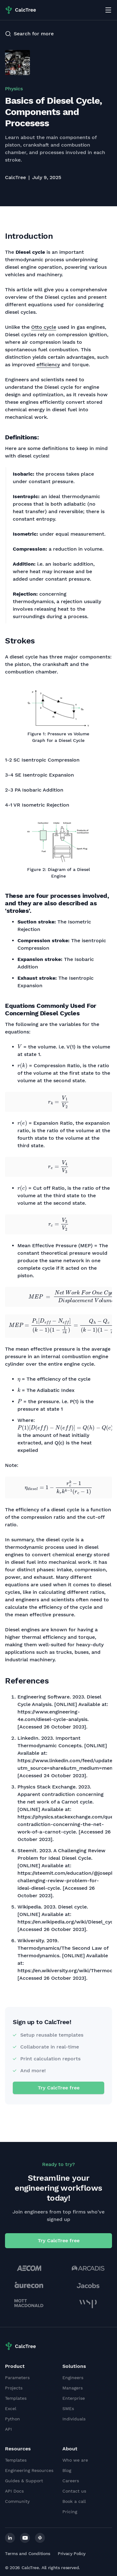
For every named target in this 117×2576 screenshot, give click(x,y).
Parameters (17, 2377)
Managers (72, 2387)
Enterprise (73, 2398)
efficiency (48, 365)
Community (17, 2501)
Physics (14, 89)
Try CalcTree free (59, 2088)
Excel (10, 2408)
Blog (66, 2470)
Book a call (74, 2501)
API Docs (14, 2490)
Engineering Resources (29, 2470)
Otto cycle (43, 327)
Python (12, 2418)
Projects (13, 2387)
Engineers (72, 2377)
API (8, 2429)
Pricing (69, 2511)
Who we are (75, 2460)
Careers (70, 2480)
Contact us (74, 2490)
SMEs (68, 2408)
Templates (16, 2398)
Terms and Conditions (27, 2553)
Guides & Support (24, 2480)
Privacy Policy (71, 2553)
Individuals (73, 2418)
